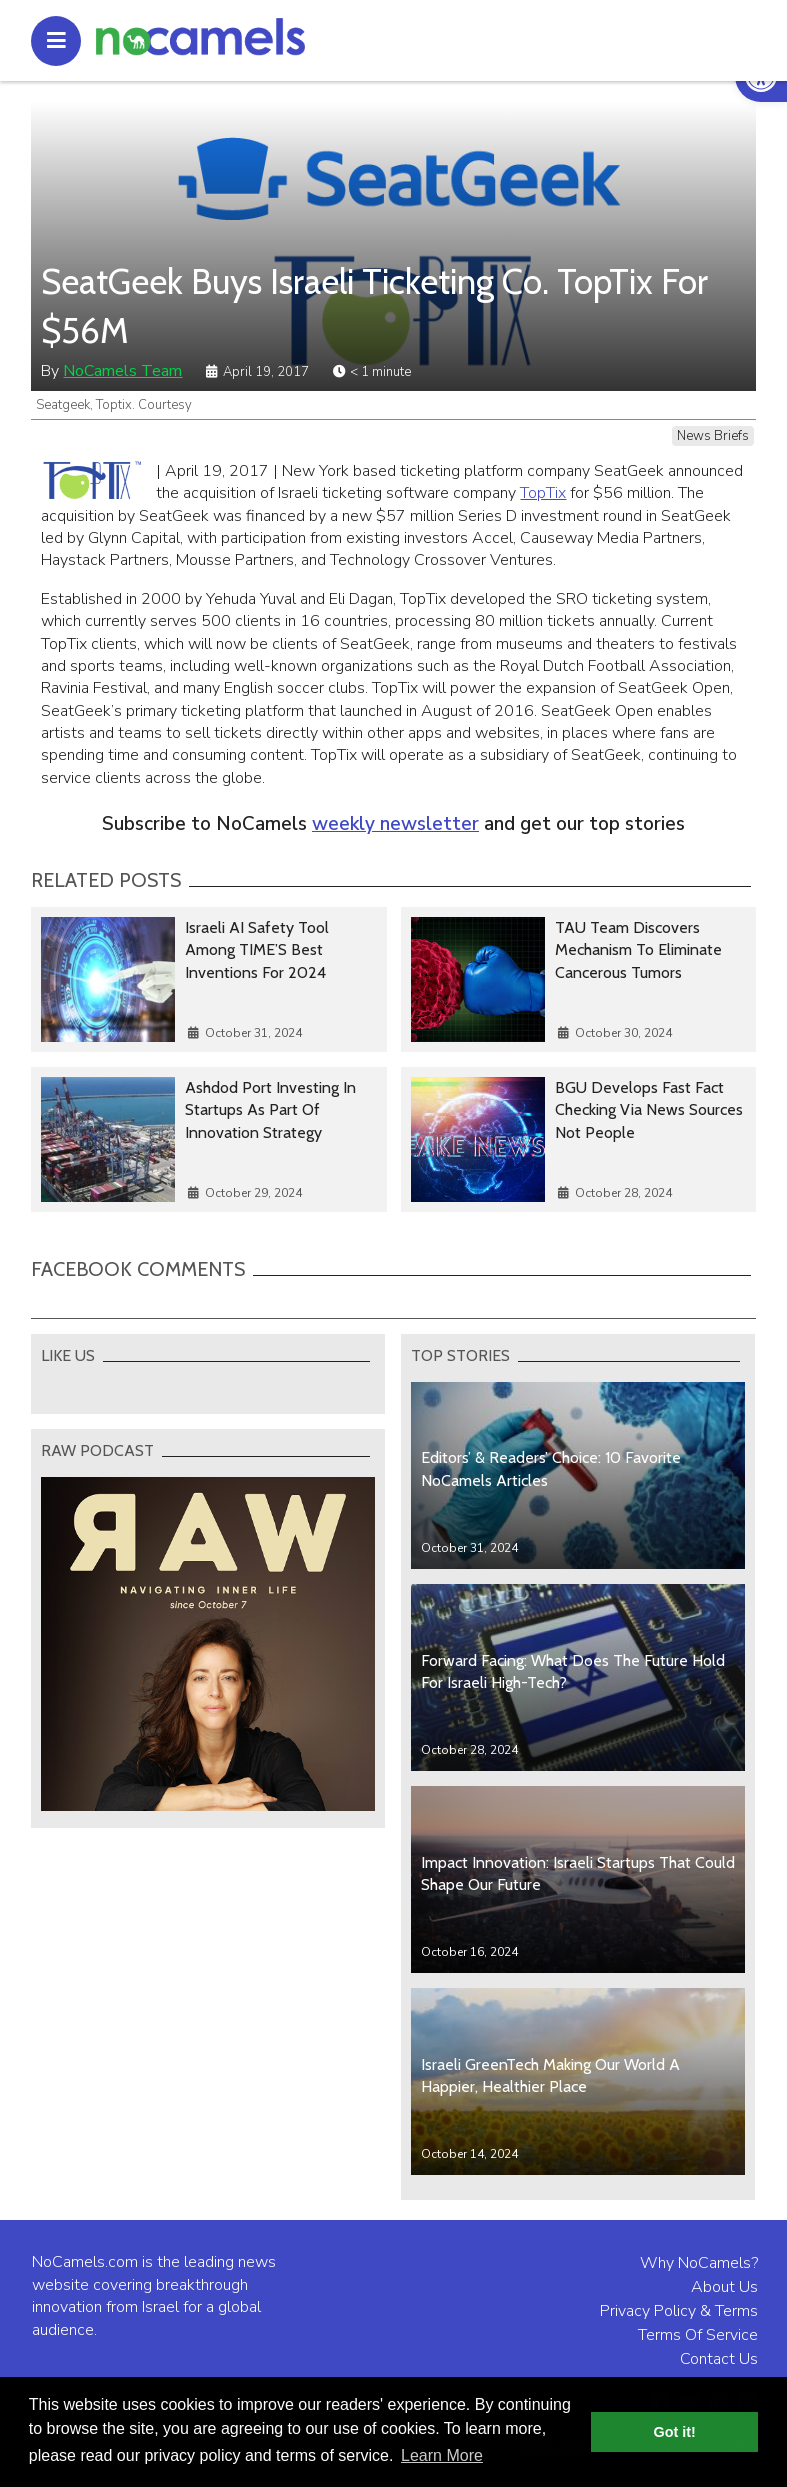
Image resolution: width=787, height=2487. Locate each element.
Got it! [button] (675, 2432)
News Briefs (713, 436)
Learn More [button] (442, 2455)
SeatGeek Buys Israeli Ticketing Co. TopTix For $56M (374, 306)
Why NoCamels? (699, 2263)
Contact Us (719, 2359)
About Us (724, 2287)
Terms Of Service (698, 2335)
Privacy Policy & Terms (679, 2311)
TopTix (543, 493)
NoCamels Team (122, 371)
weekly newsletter (395, 824)
